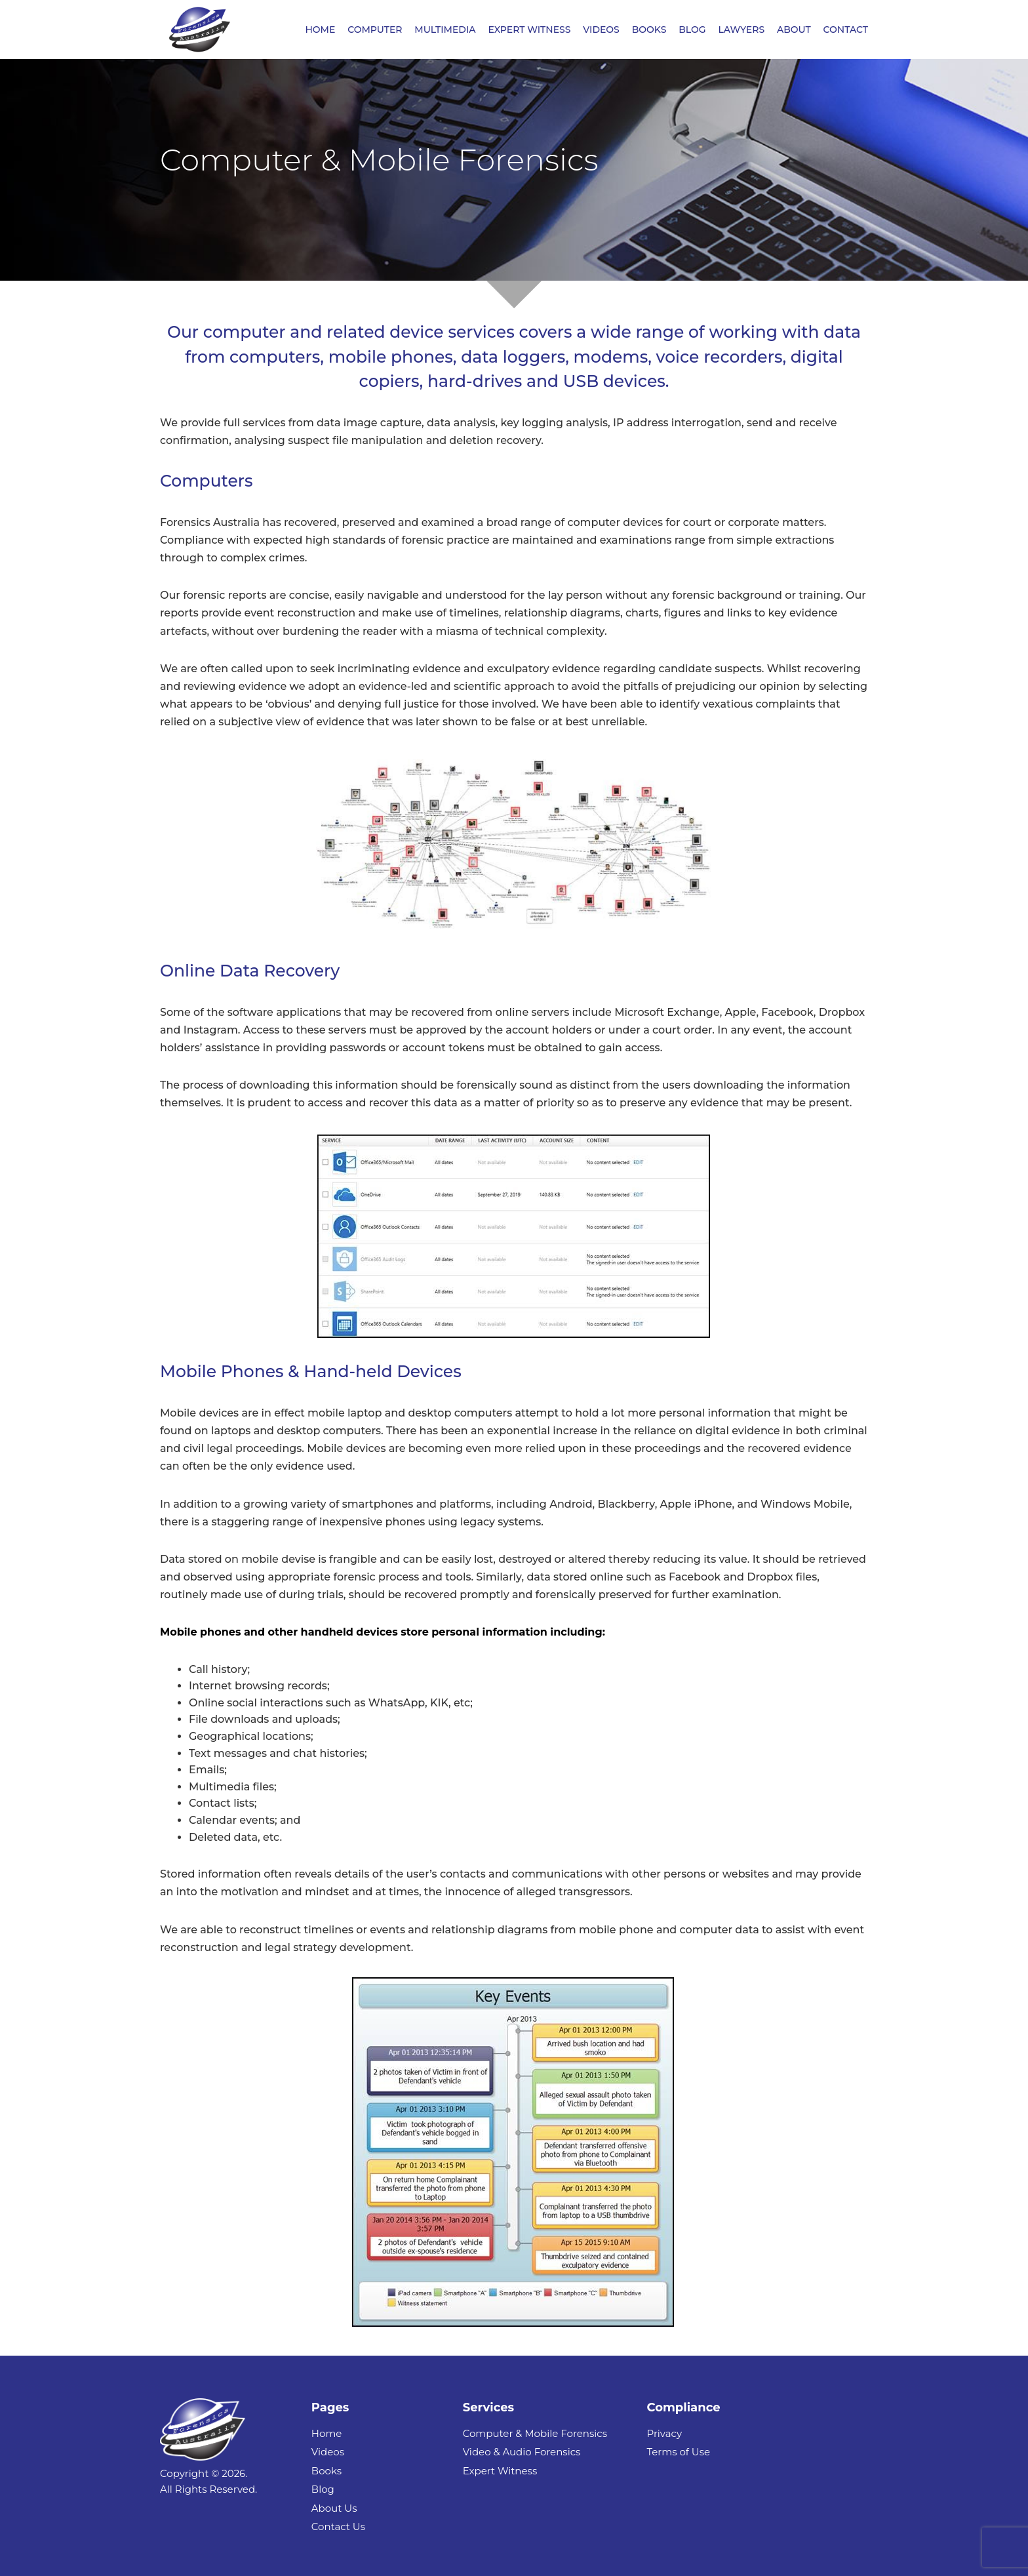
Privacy (664, 2433)
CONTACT (845, 30)
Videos (327, 2451)
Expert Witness (500, 2471)
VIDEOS (601, 30)
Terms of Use (678, 2451)
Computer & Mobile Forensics (535, 2433)
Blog (322, 2489)
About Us (334, 2508)
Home (326, 2433)
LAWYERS (741, 30)
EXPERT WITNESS (529, 30)
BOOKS (649, 30)
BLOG (692, 30)
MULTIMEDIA (444, 30)
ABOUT (794, 30)
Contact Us (338, 2526)
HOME (320, 30)
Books (326, 2471)
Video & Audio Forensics (522, 2451)
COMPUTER (374, 30)
